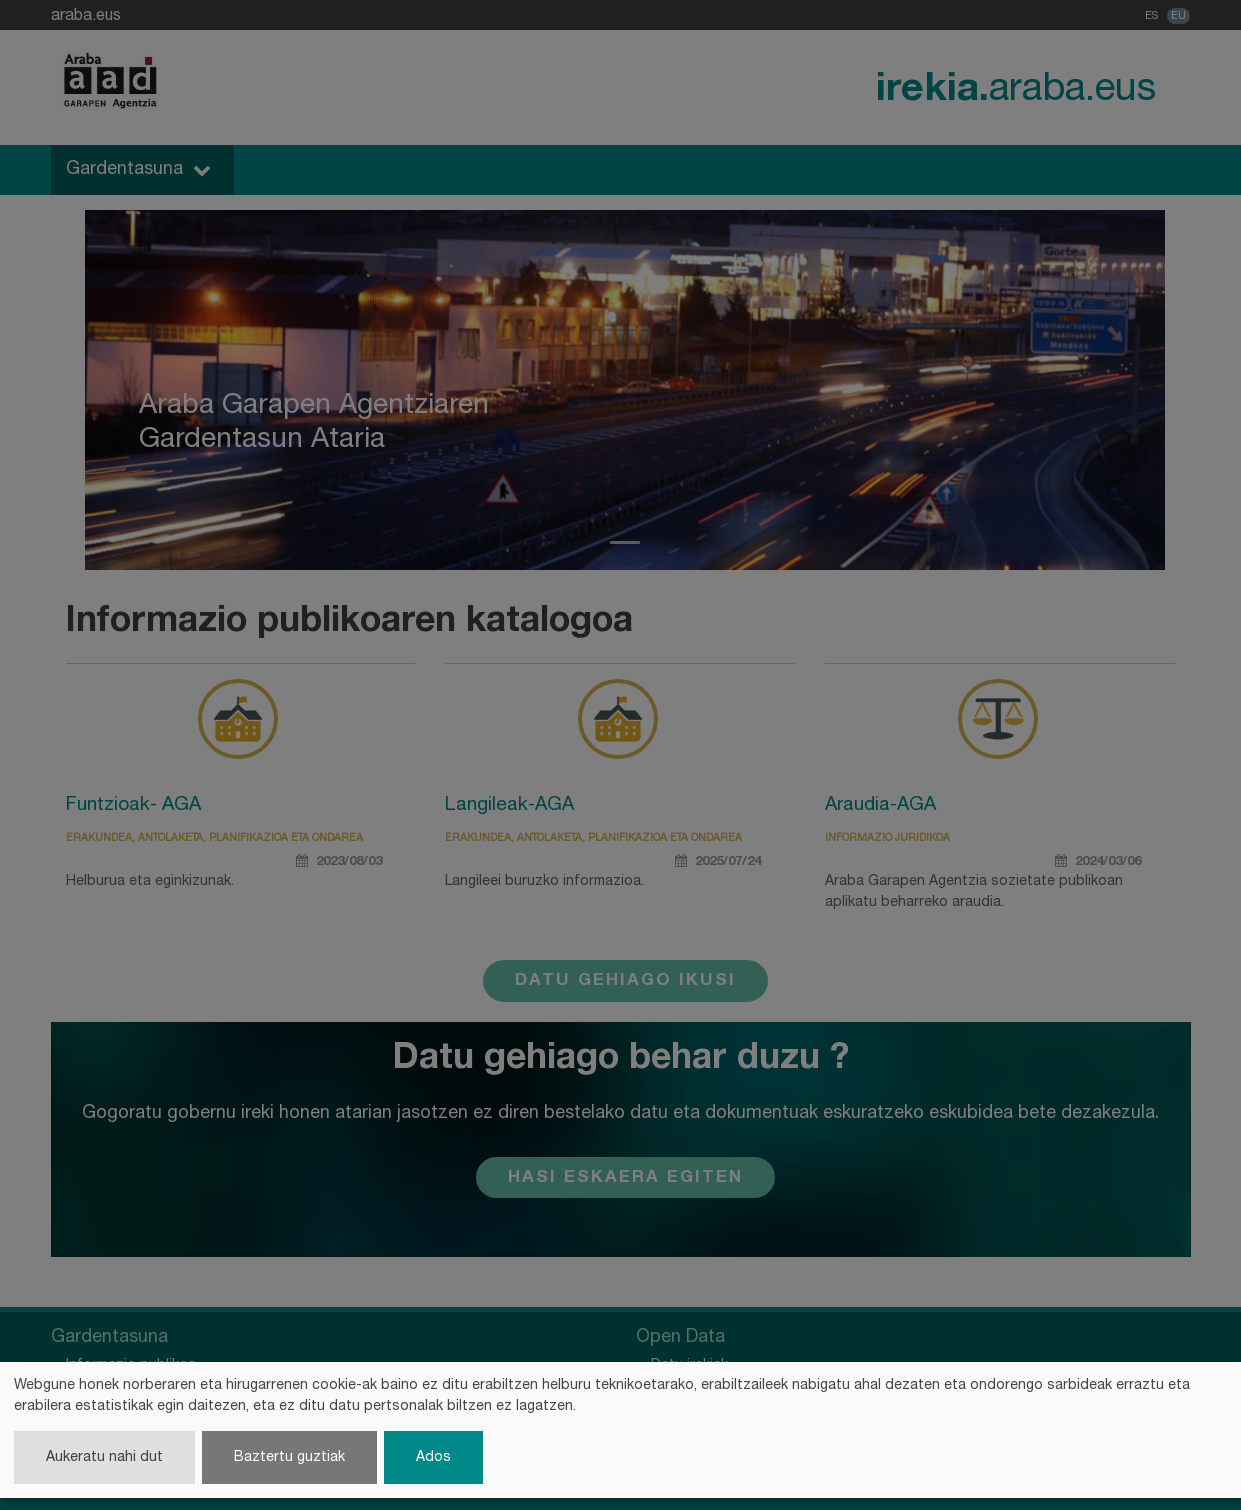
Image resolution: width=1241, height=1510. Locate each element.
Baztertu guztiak (289, 1457)
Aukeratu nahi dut (104, 1457)
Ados (433, 1457)
